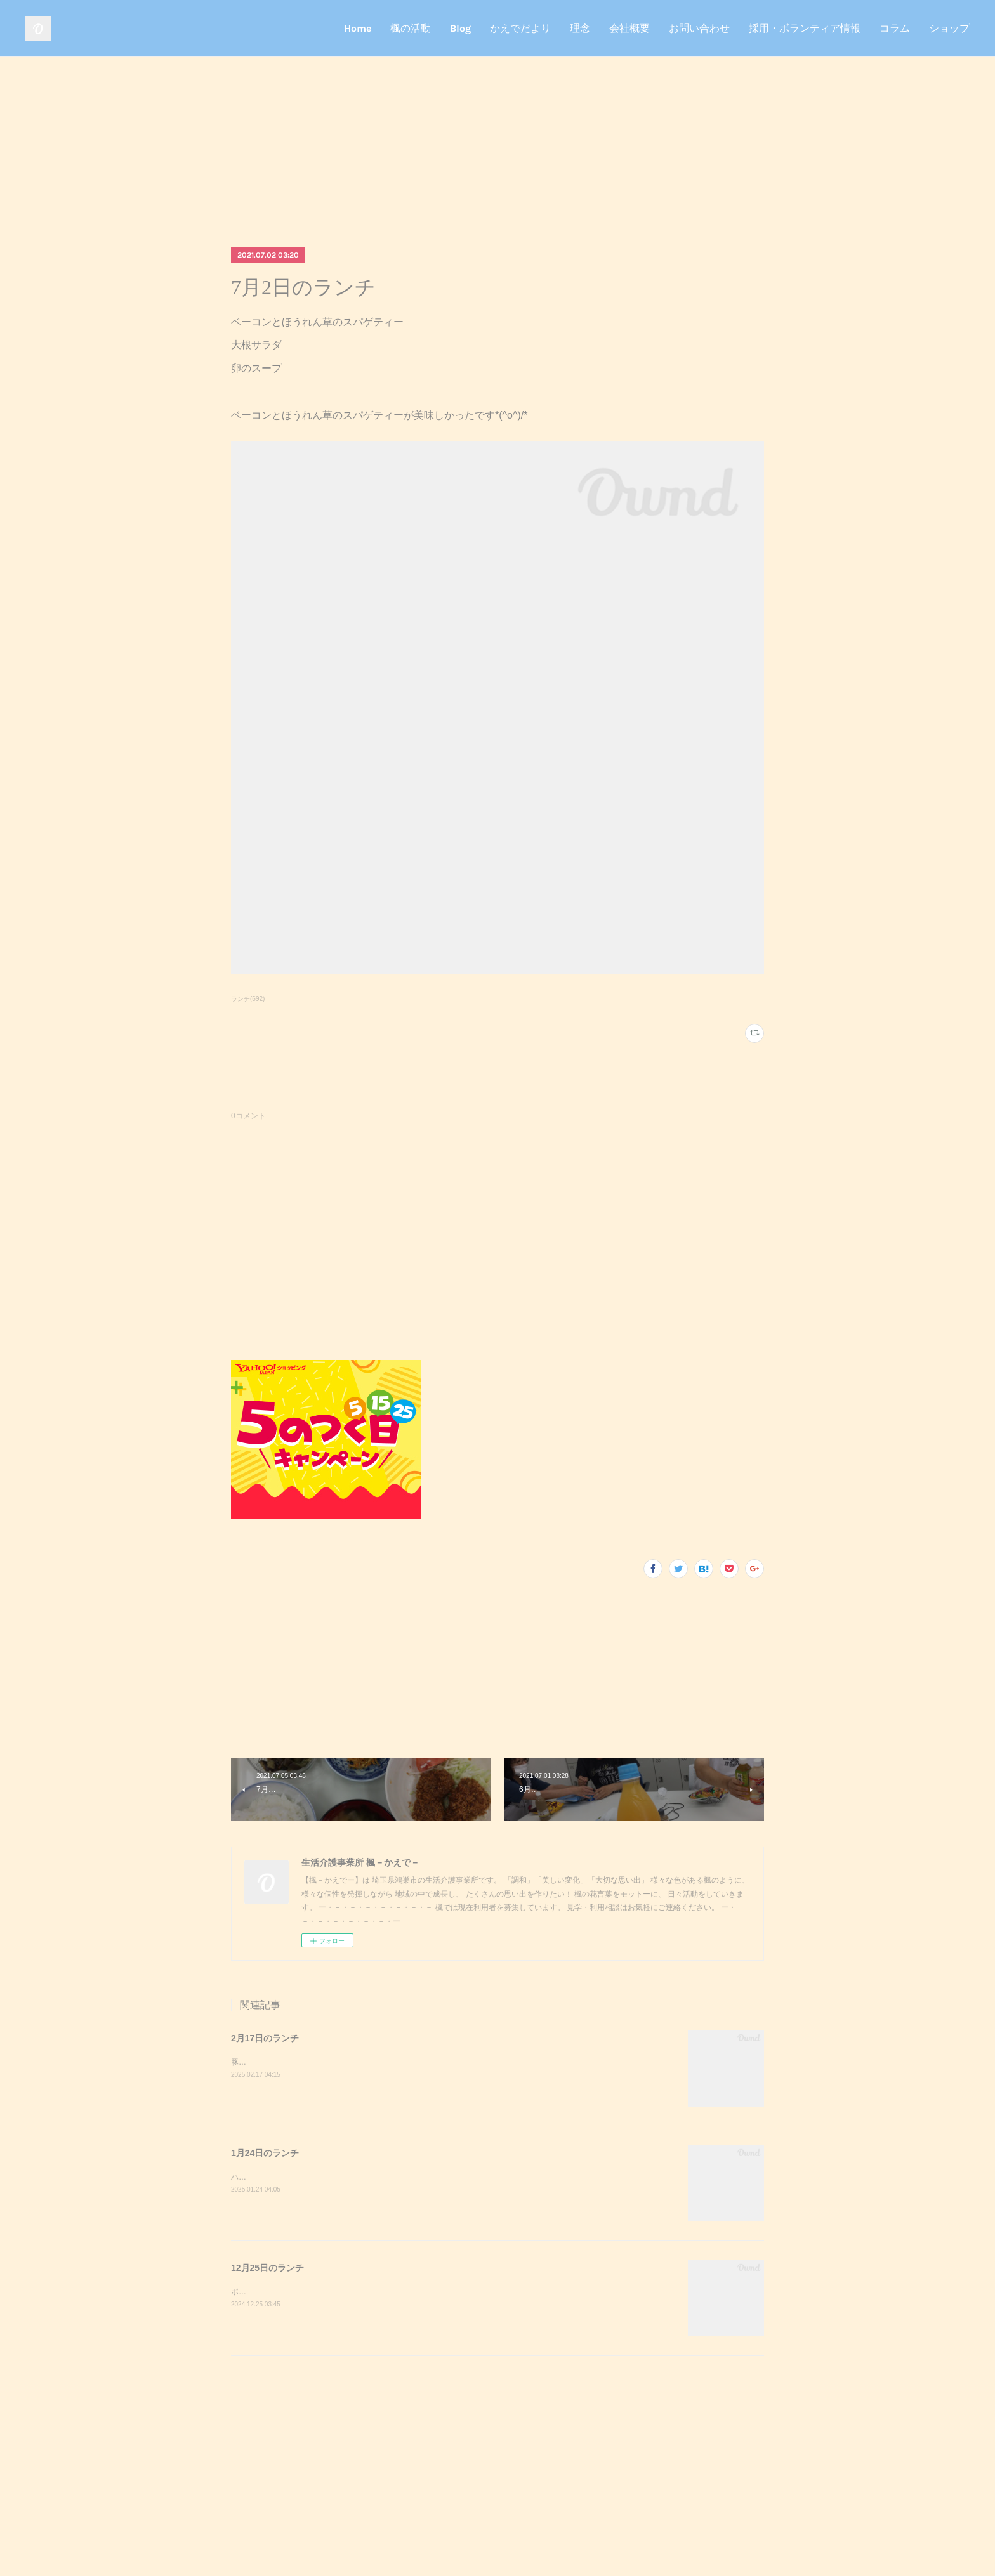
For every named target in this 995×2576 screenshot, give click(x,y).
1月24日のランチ (265, 2153)
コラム (895, 28)
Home (357, 28)
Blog (460, 28)
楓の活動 (410, 28)
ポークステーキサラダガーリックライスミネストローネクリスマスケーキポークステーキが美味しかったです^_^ (423, 2291)
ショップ (949, 28)
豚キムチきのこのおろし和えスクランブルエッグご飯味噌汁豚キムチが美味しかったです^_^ (389, 2062)
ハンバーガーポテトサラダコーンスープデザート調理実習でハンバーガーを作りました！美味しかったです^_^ (419, 2177)
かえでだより (520, 28)
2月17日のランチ (265, 2038)
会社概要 (629, 28)
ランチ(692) (248, 998)
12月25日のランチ (267, 2268)
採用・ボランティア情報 (804, 28)
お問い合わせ (699, 28)
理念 (580, 28)
